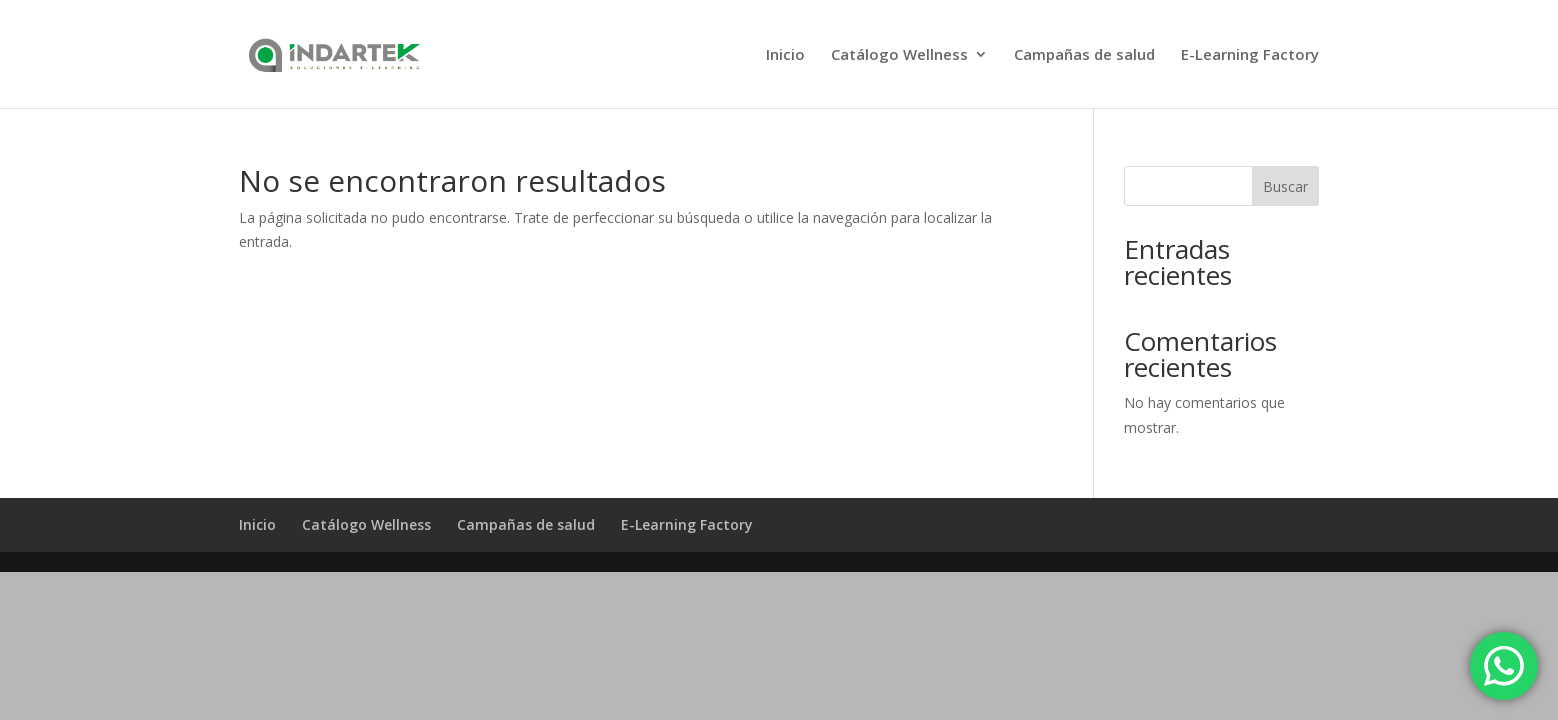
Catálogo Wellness (899, 55)
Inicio (785, 55)
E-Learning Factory (1250, 55)
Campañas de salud (1084, 55)
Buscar (1285, 186)
